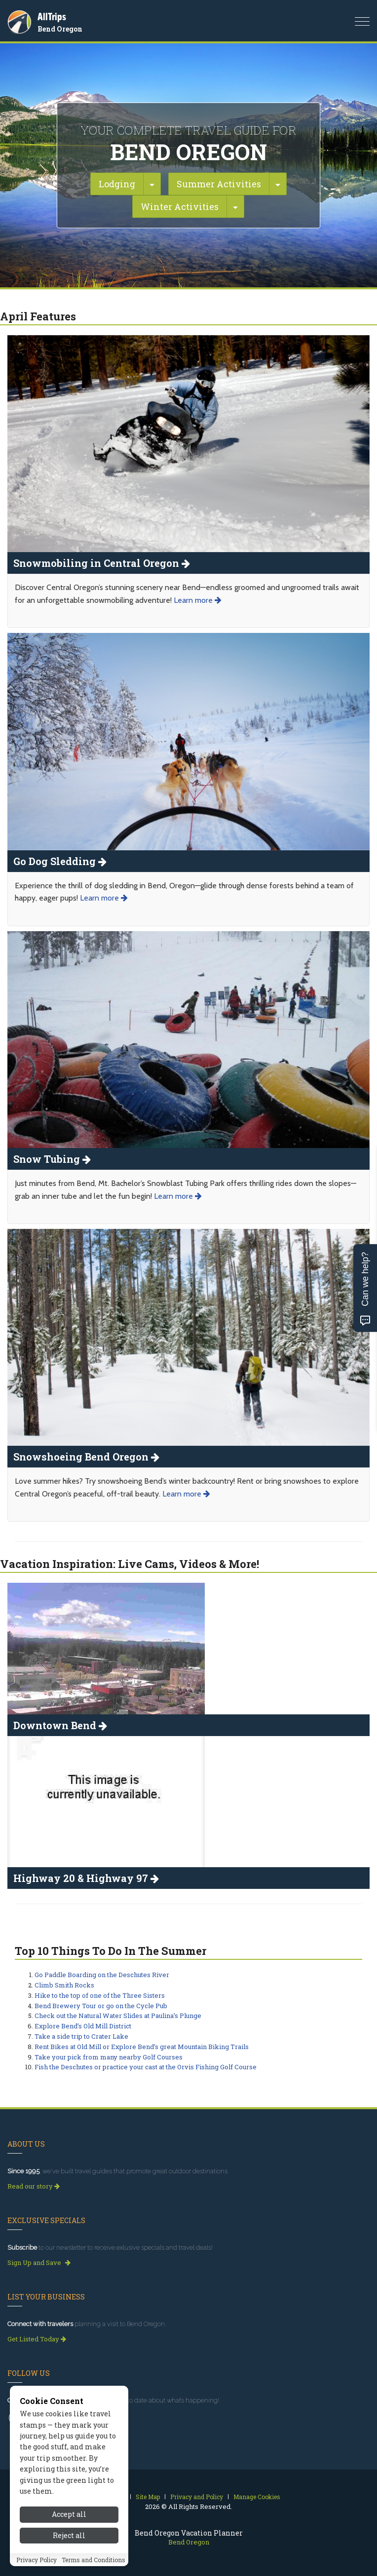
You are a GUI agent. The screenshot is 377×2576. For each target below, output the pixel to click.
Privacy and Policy (196, 2497)
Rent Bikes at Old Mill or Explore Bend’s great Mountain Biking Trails (142, 2046)
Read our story (33, 2186)
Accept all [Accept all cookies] (69, 2567)
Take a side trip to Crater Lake (81, 2036)
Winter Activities (180, 206)
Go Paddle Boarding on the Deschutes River (102, 1974)
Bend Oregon (60, 29)
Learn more (198, 600)
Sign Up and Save (39, 2262)
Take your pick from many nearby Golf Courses (109, 2057)
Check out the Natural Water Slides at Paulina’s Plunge (118, 2015)
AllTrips (52, 16)
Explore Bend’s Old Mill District (83, 2025)
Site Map (148, 2497)
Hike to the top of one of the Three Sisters (100, 1995)
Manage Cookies (256, 2497)
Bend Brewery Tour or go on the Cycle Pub (101, 2005)
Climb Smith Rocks (64, 1985)
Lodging (117, 184)
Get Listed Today (36, 2338)
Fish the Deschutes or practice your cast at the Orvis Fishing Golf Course (146, 2066)
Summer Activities (219, 184)
